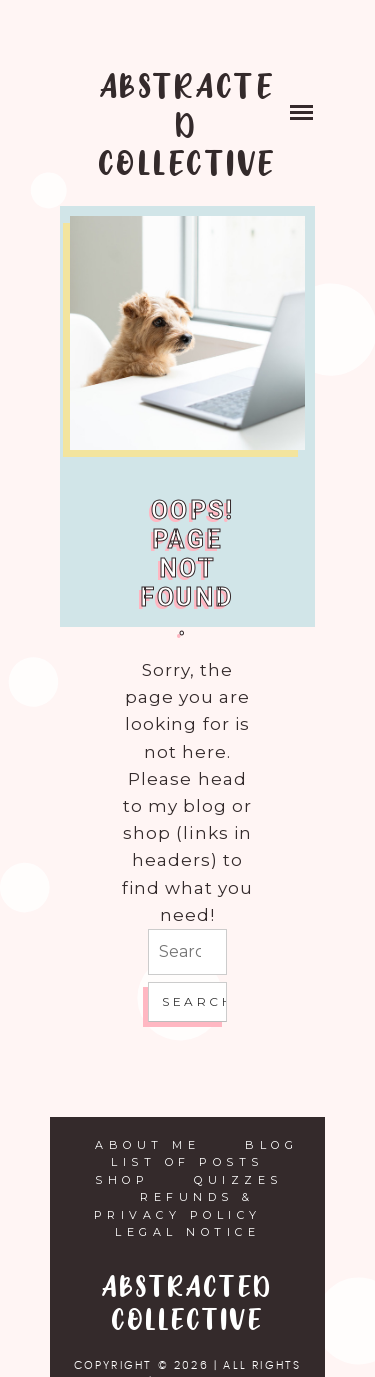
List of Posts (187, 1162)
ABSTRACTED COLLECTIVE (188, 127)
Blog (271, 1145)
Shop (122, 1180)
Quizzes (238, 1180)
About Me (147, 1145)
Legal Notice (187, 1232)
